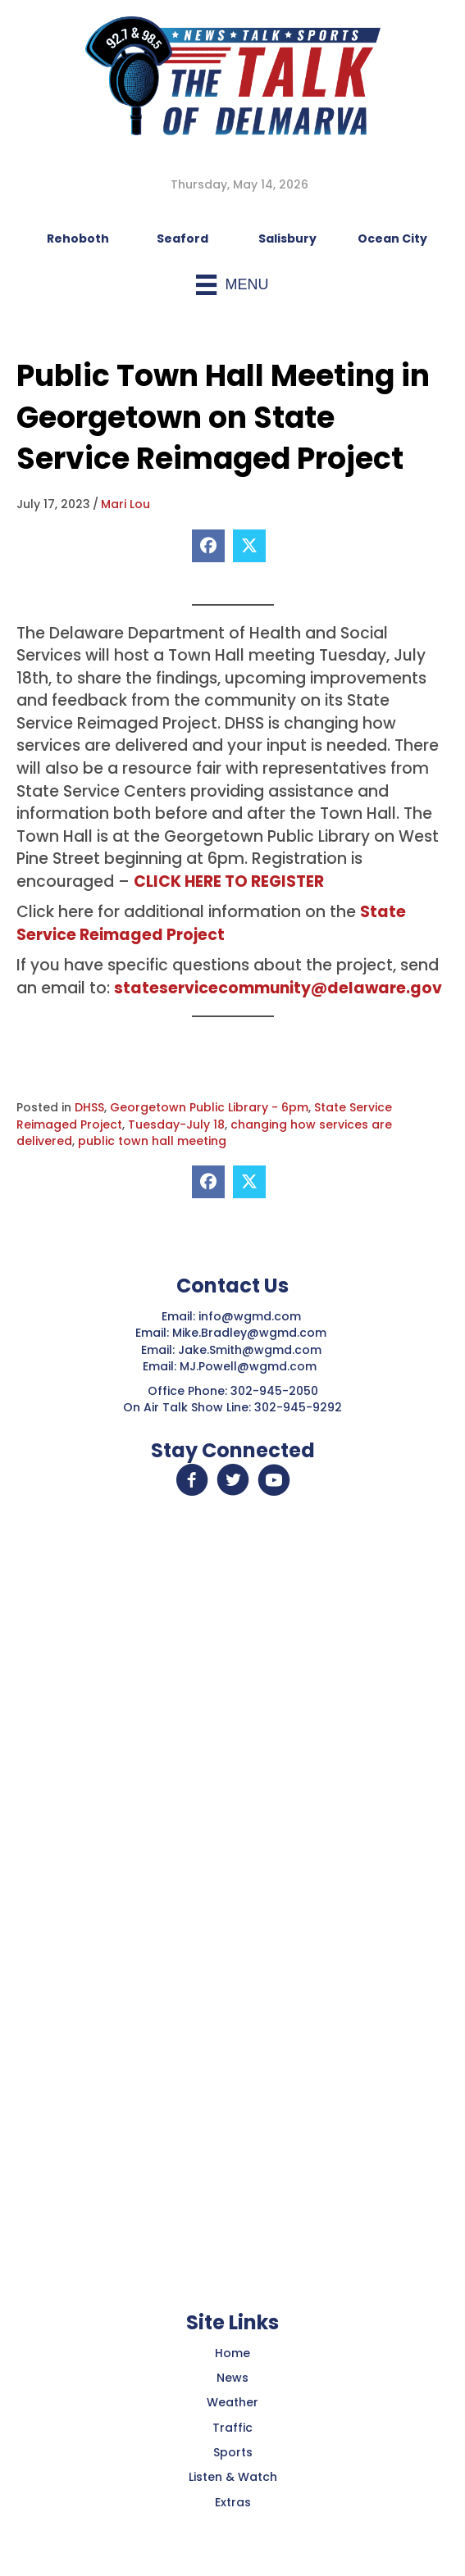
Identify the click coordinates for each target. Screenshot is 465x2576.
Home (232, 2353)
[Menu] (232, 285)
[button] (192, 1480)
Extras (233, 2502)
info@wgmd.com (251, 1316)
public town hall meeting (152, 1141)
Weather (232, 2402)
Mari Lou (125, 504)
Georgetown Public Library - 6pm (209, 1107)
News (232, 2377)
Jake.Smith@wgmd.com (251, 1350)
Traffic (232, 2427)
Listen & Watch (233, 2477)
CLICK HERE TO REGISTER (229, 881)
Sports (233, 2452)
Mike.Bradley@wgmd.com (249, 1332)
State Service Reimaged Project (211, 923)
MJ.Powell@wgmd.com (251, 1366)
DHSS (89, 1107)
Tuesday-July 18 (176, 1124)
